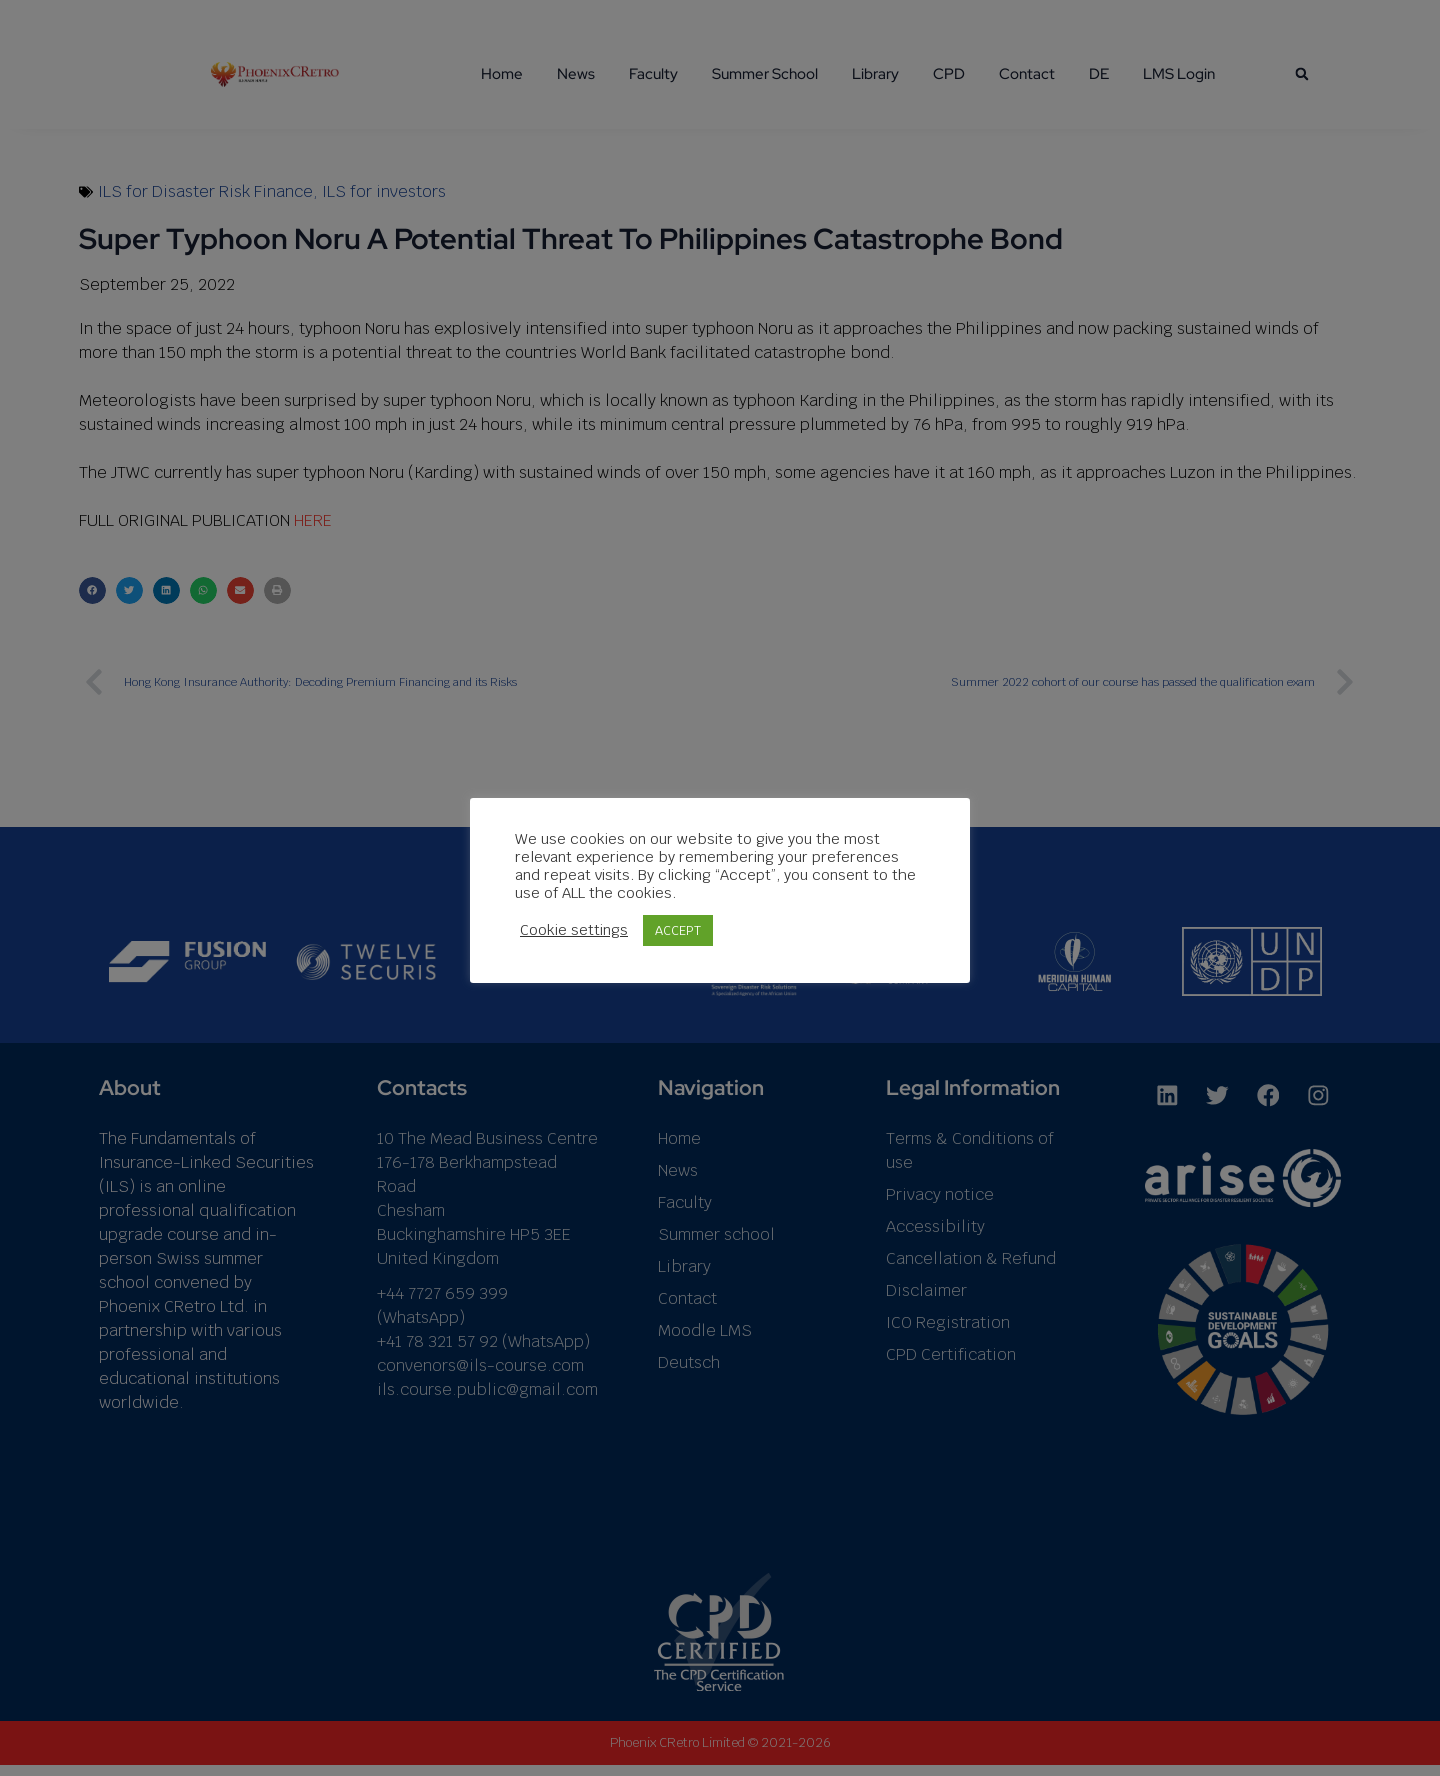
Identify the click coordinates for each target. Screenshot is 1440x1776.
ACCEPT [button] (678, 930)
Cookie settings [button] (574, 930)
